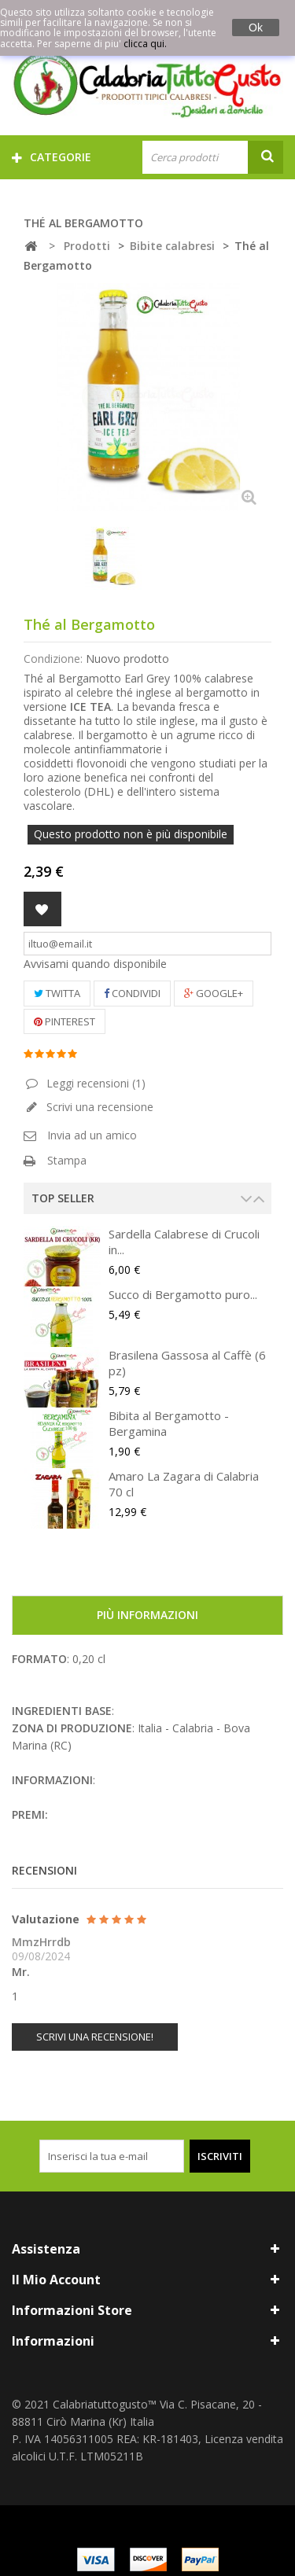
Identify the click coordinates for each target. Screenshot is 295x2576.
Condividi (132, 993)
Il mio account (56, 2279)
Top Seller (62, 1197)
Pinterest (64, 1021)
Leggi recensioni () (94, 1083)
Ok (256, 27)
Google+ (213, 993)
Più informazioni (147, 1614)
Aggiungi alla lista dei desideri (42, 909)
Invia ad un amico (92, 1135)
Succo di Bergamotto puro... (183, 1294)
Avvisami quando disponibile (95, 963)
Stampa (67, 1160)
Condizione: (53, 658)
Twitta (57, 993)
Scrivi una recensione (98, 1106)
